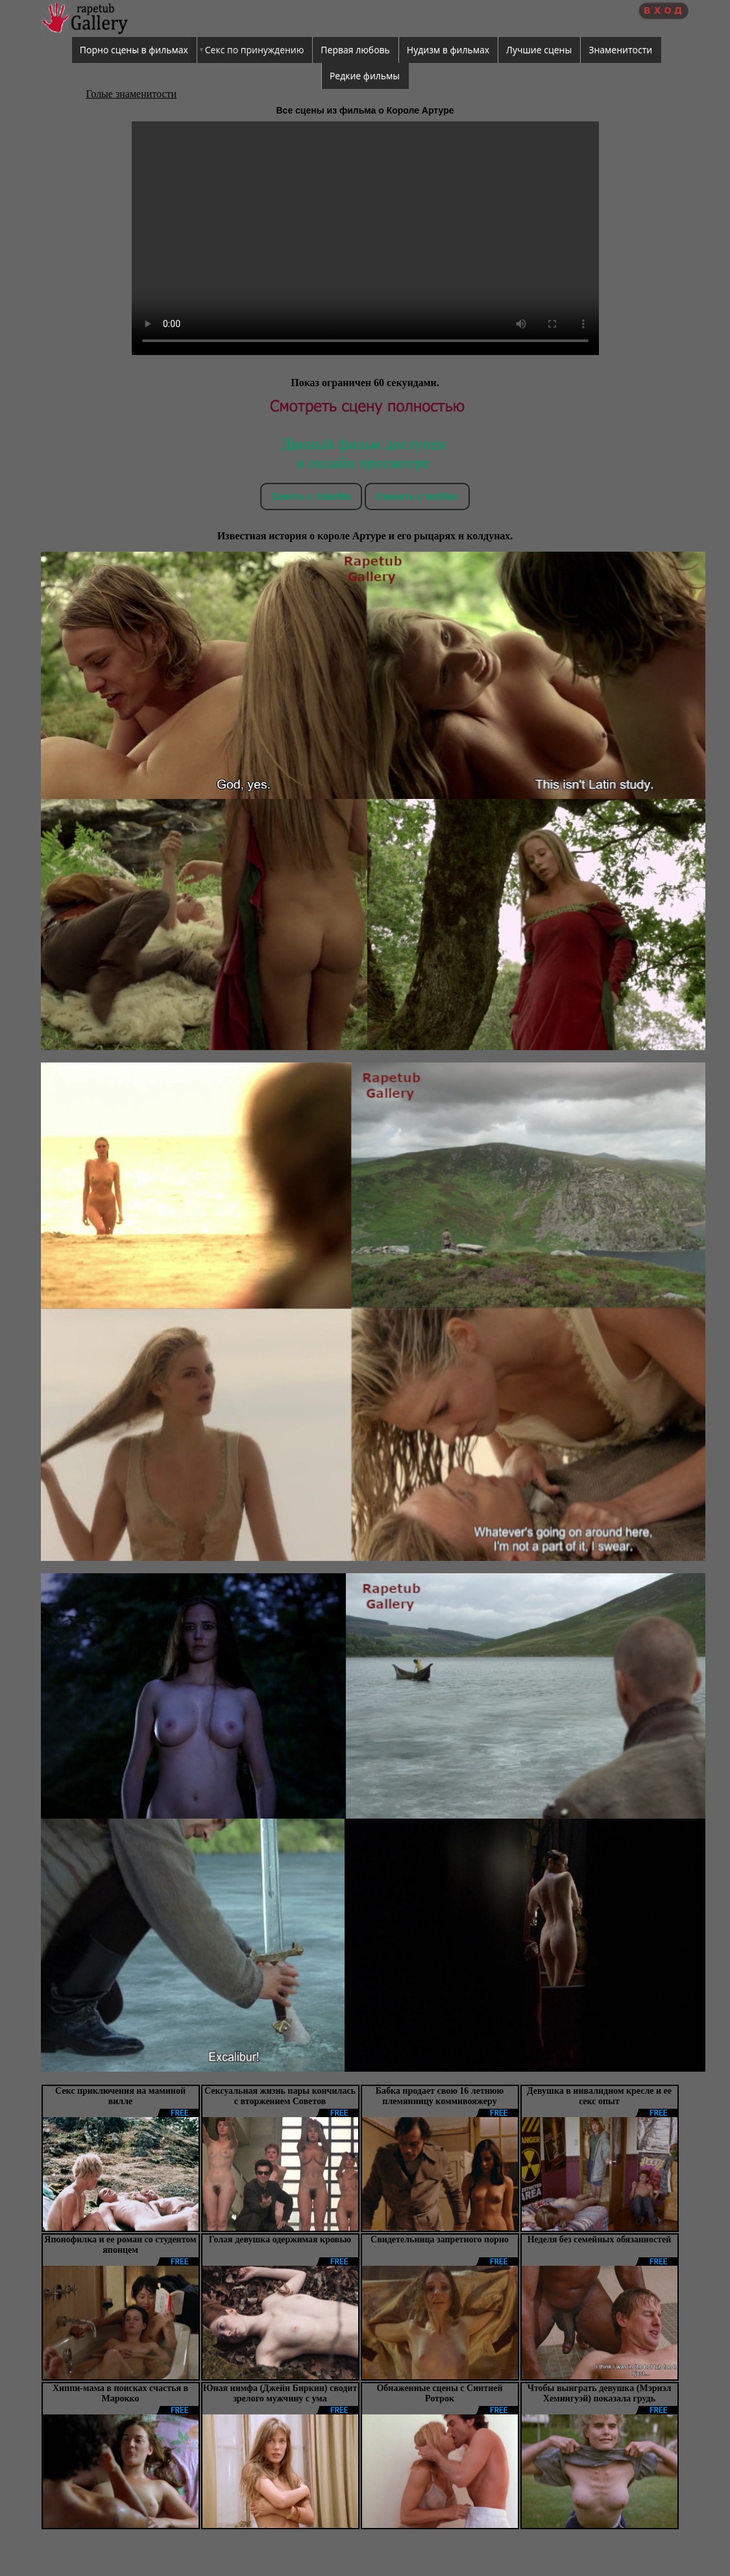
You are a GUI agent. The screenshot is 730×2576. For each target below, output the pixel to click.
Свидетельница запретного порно (440, 2239)
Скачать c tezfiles (417, 496)
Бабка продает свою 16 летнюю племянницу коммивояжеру (440, 2096)
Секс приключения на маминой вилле (120, 2096)
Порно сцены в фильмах (134, 49)
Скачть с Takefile (311, 496)
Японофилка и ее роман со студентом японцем (120, 2245)
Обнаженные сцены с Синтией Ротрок (439, 2393)
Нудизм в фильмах (448, 49)
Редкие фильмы (365, 75)
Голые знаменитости (131, 93)
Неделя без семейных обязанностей (600, 2239)
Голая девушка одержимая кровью (280, 2239)
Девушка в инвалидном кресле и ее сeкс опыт (599, 2096)
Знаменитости (620, 49)
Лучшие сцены (539, 49)
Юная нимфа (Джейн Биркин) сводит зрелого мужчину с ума (280, 2393)
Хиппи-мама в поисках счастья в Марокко (120, 2393)
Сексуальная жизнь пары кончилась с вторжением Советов (280, 2096)
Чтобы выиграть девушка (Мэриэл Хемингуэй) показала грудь (600, 2393)
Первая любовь (355, 49)
